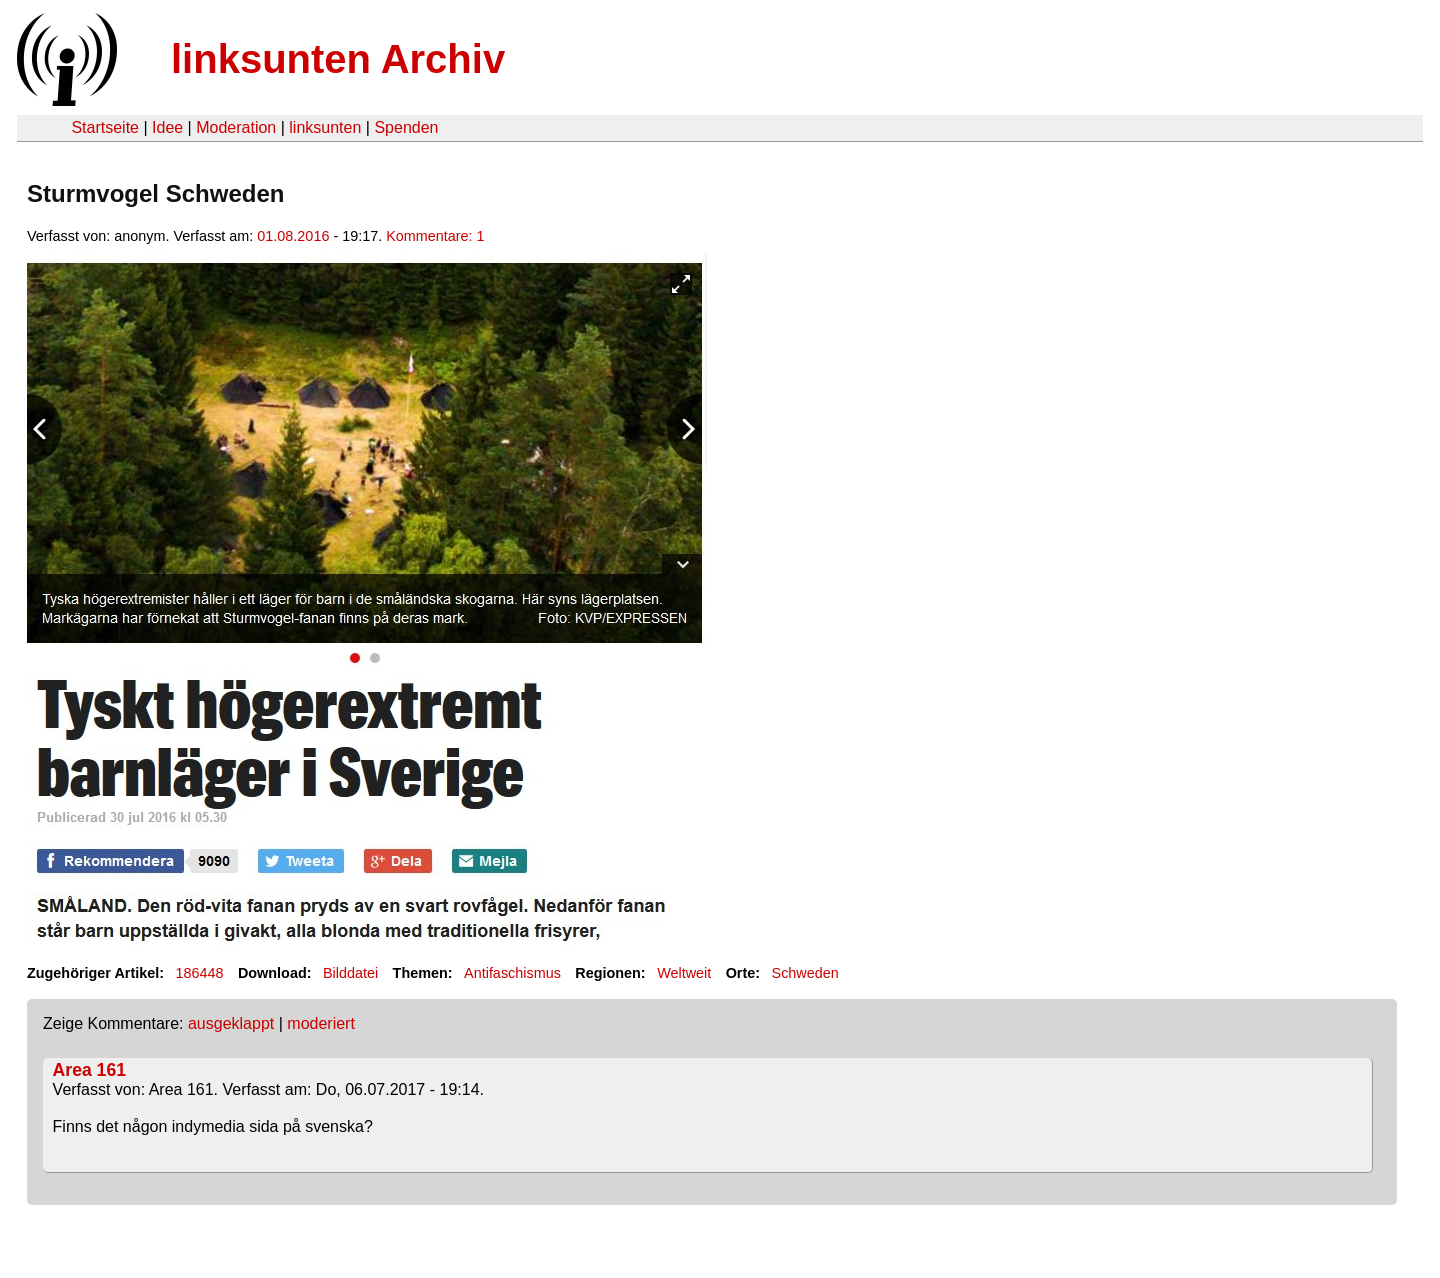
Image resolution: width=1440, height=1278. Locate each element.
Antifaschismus (512, 973)
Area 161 (89, 1070)
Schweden (805, 973)
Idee (167, 127)
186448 (200, 973)
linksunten (325, 127)
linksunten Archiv (338, 59)
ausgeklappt (231, 1023)
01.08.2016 (293, 236)
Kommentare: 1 (435, 236)
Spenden (406, 127)
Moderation (236, 127)
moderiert (321, 1023)
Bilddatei (350, 973)
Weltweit (684, 973)
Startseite (105, 127)
